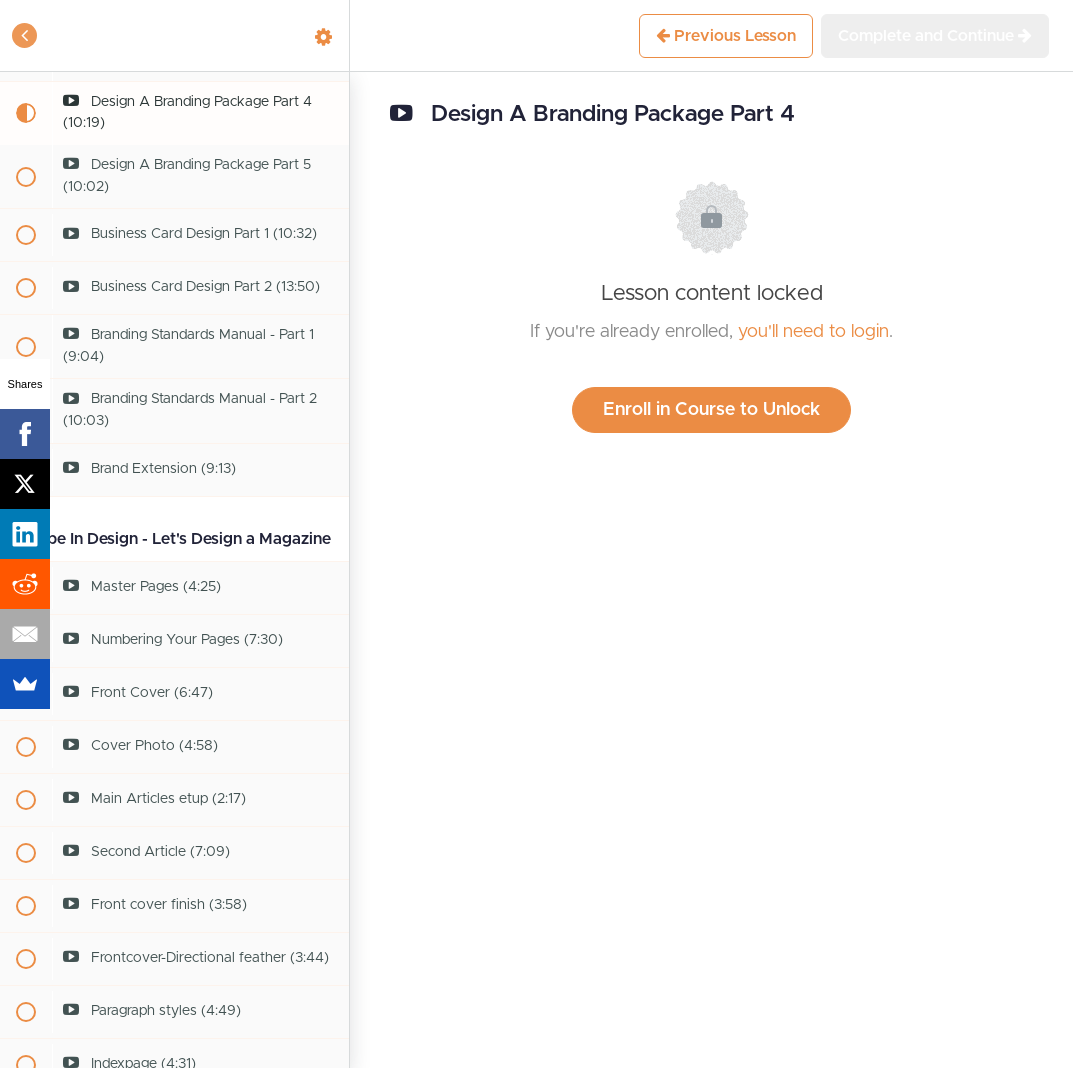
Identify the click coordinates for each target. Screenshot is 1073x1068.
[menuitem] (324, 35)
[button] (25, 35)
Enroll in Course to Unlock (711, 410)
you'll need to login (813, 332)
